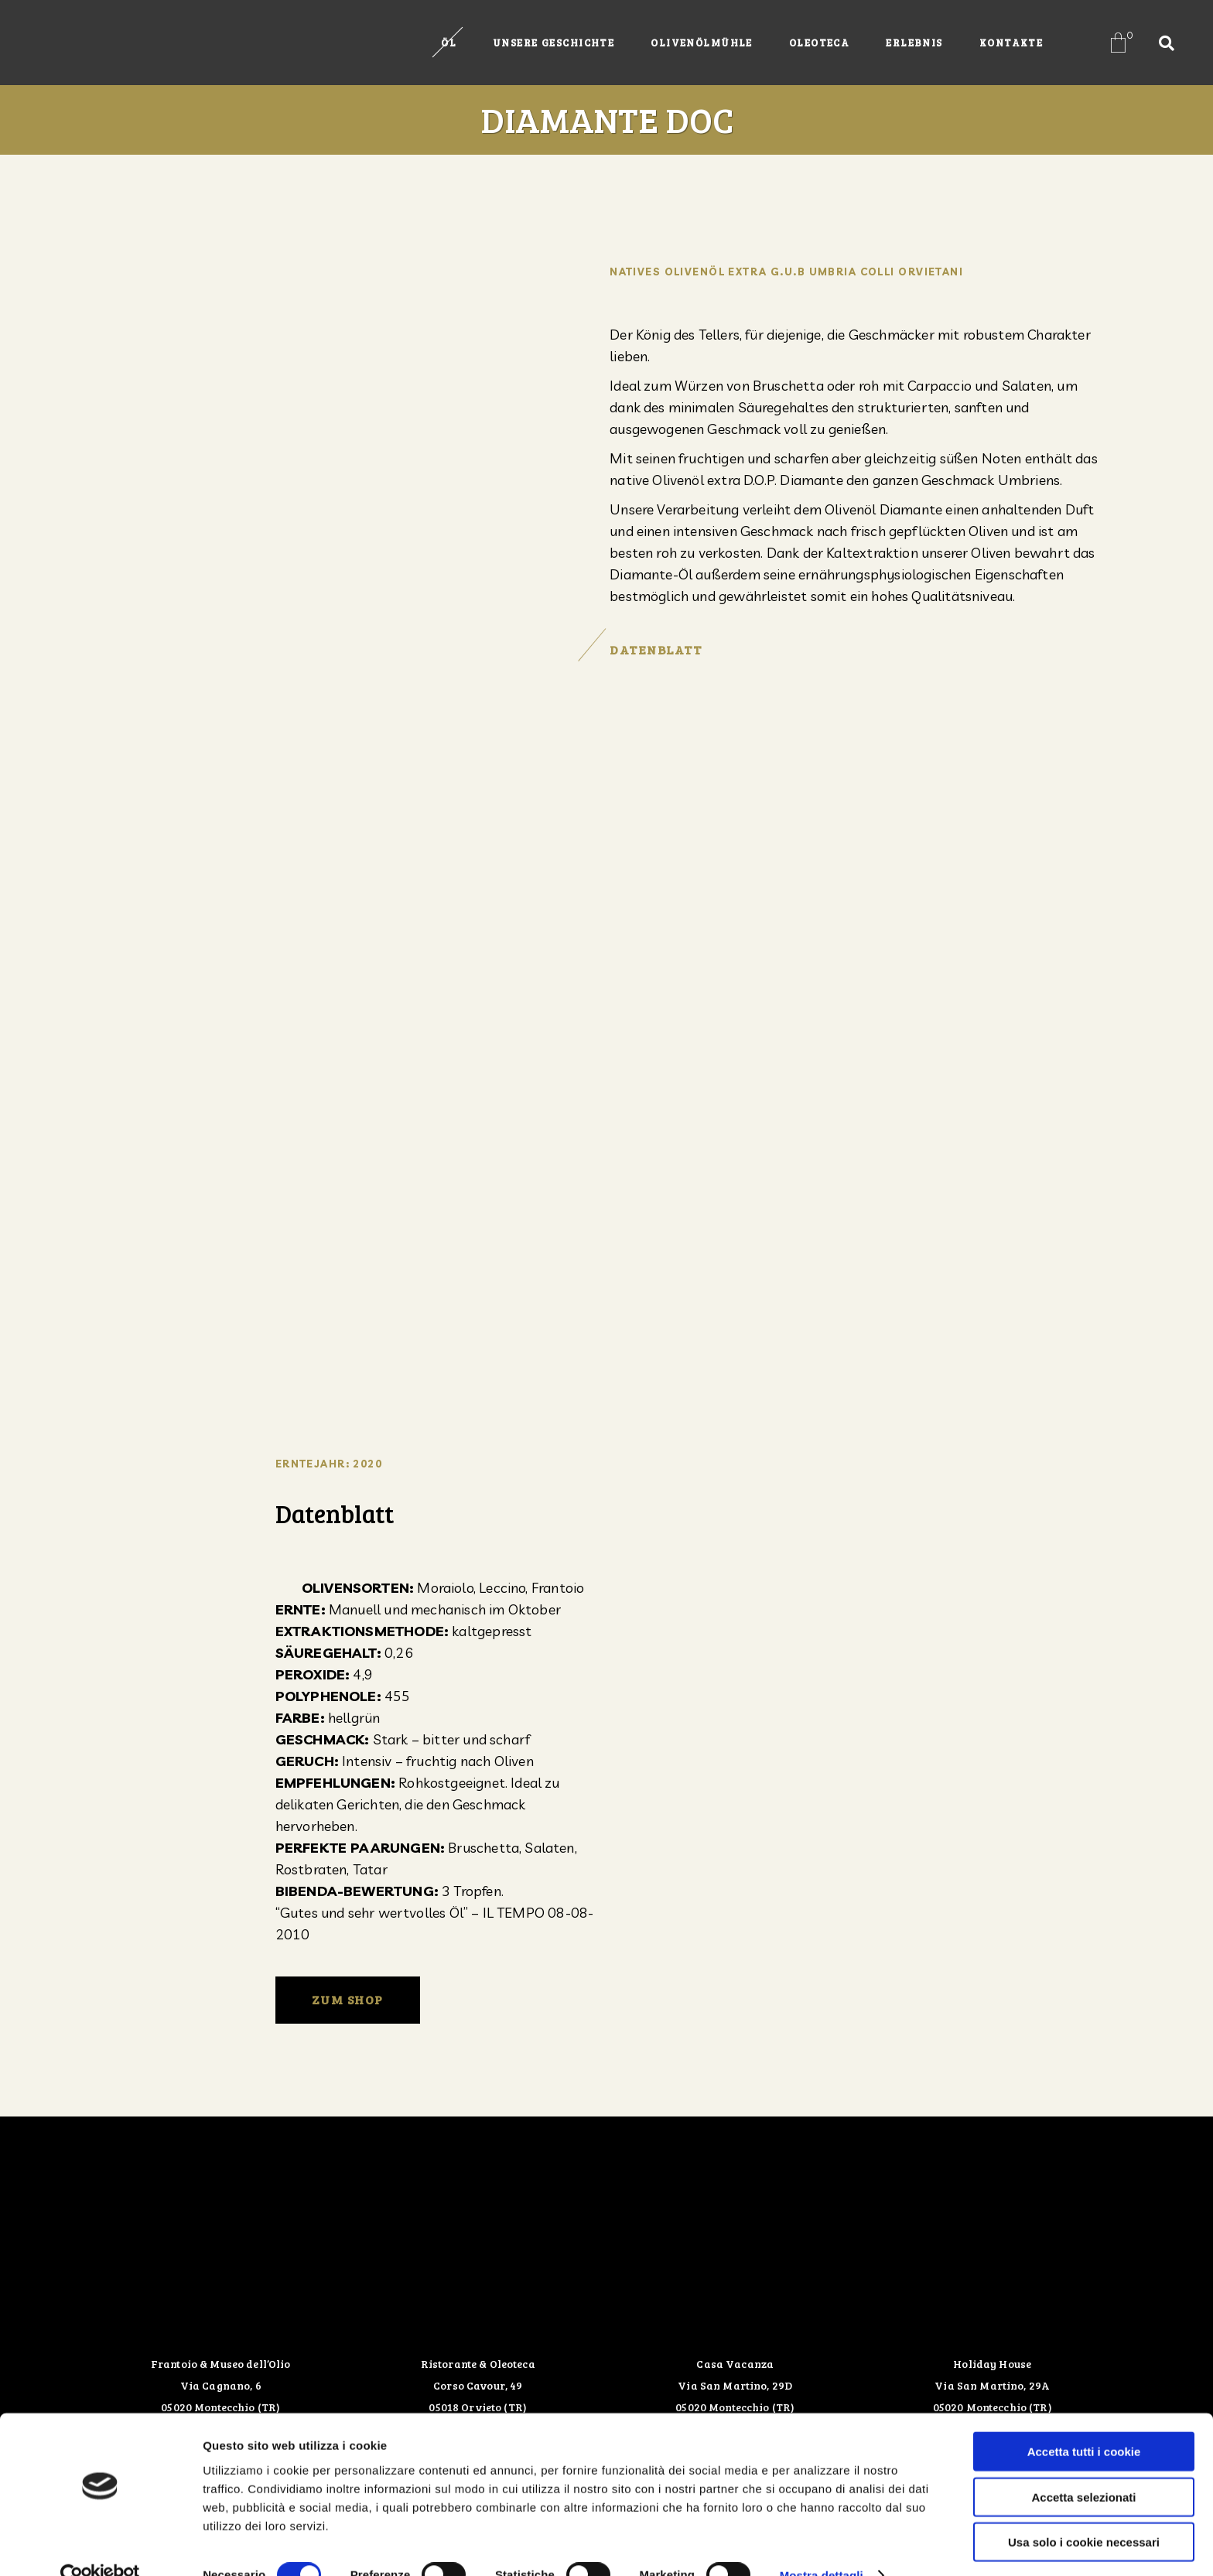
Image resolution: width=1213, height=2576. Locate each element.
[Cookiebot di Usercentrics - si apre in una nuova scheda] (100, 2545)
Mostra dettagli (821, 2545)
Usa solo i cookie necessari (1084, 2512)
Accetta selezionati (1083, 2467)
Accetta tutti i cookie (1084, 2421)
